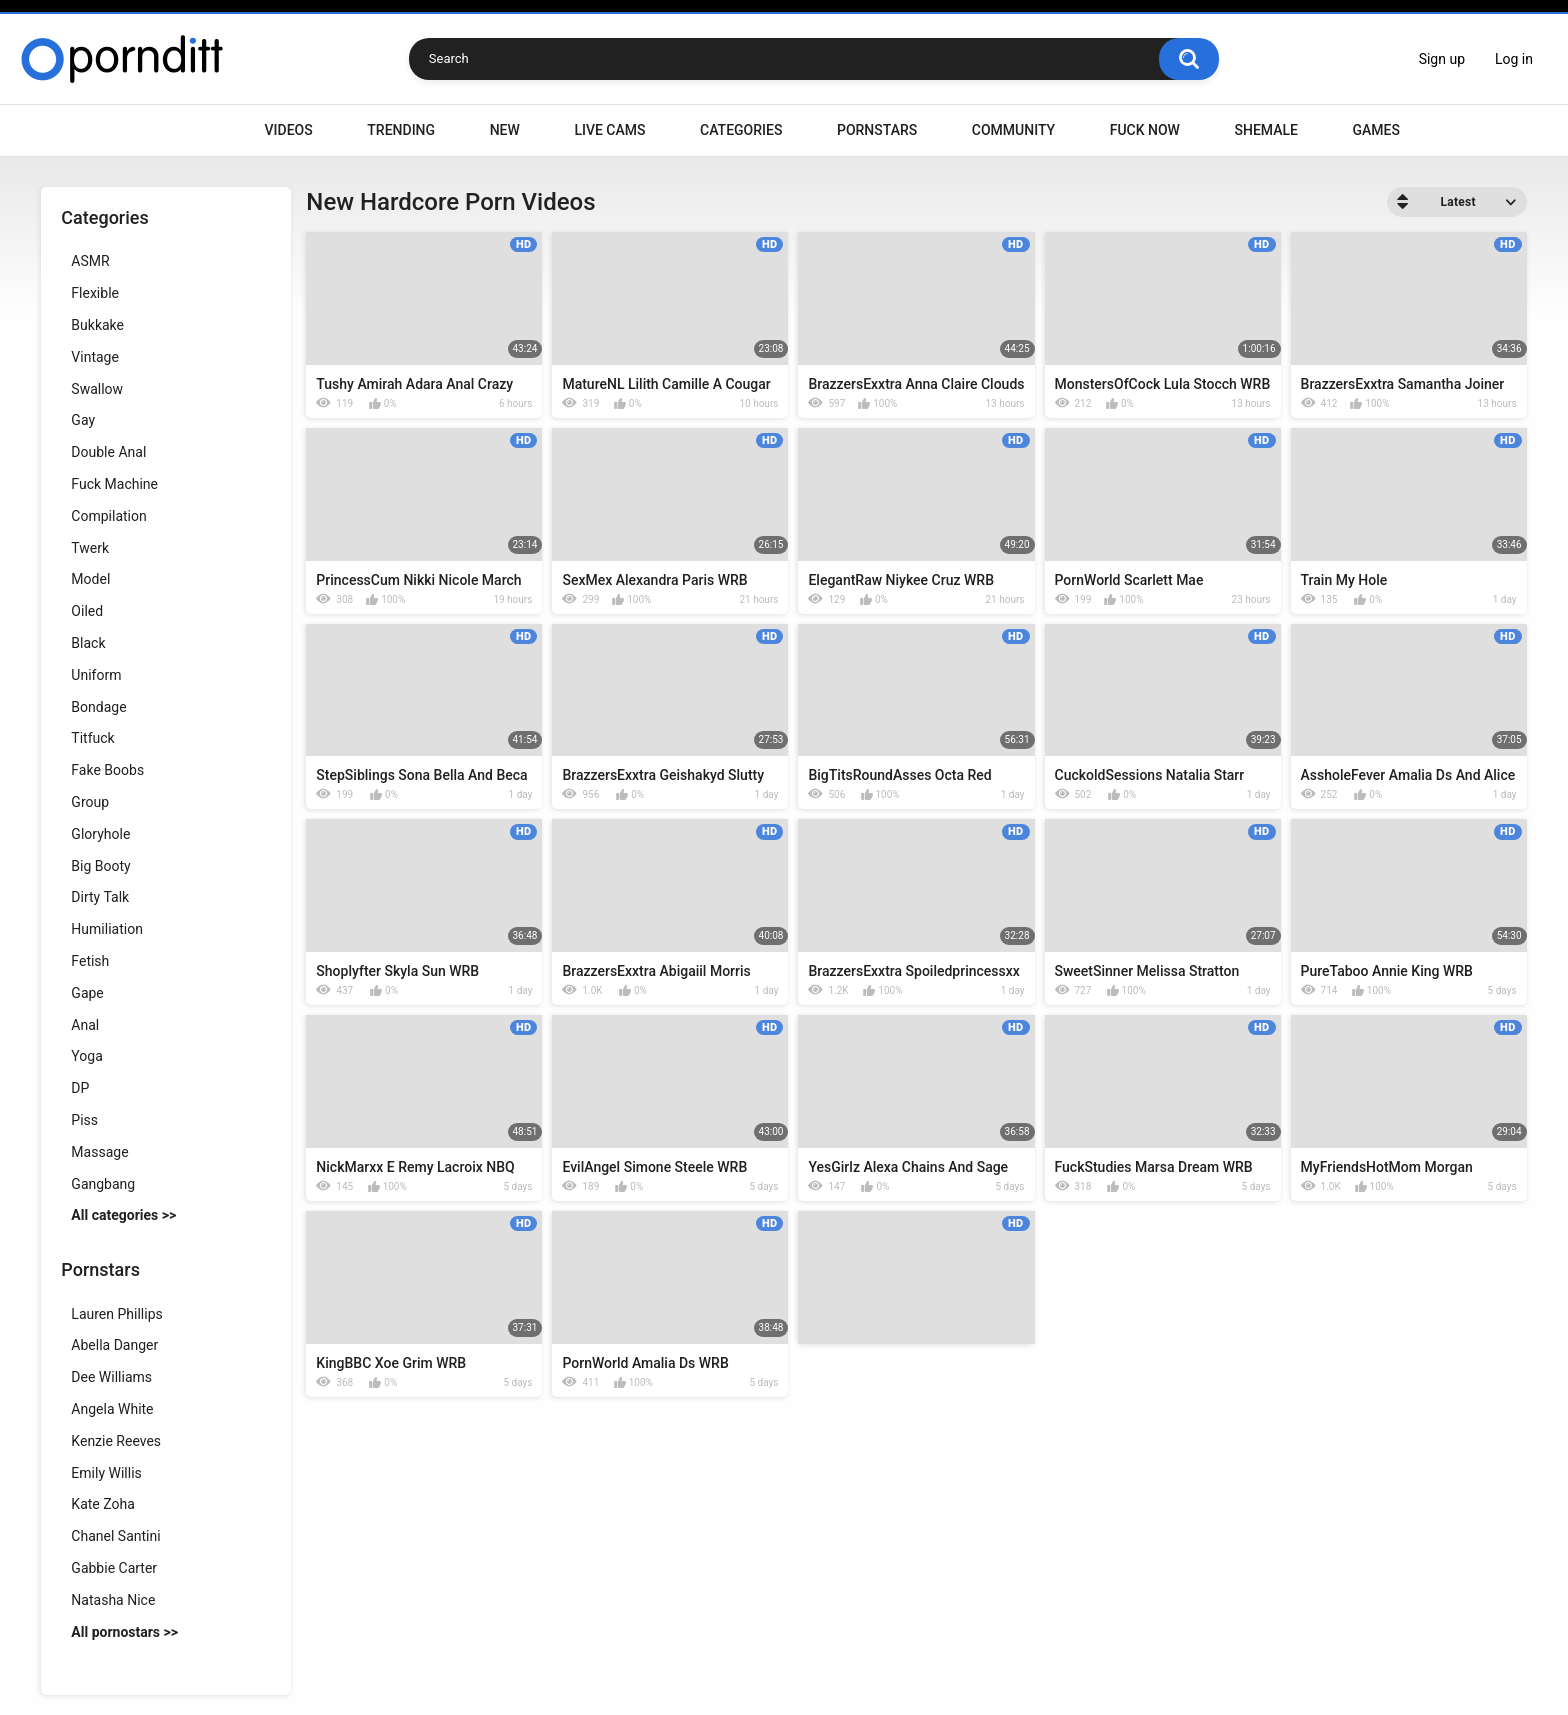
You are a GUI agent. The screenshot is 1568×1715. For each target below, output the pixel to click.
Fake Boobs (107, 770)
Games (1375, 130)
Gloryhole (100, 834)
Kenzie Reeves (116, 1441)
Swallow (97, 389)
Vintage (95, 357)
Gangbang (103, 1184)
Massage (99, 1152)
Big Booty (100, 866)
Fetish (90, 961)
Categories (741, 130)
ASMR (90, 261)
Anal (85, 1025)
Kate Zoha (102, 1504)
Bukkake (97, 325)
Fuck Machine (114, 484)
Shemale (1265, 130)
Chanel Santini (115, 1536)
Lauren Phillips (116, 1314)
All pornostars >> (124, 1632)
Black (88, 643)
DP (80, 1088)
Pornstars (877, 130)
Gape (87, 993)
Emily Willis (106, 1473)
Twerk (90, 548)
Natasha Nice (113, 1600)
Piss (84, 1120)
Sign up (1442, 59)
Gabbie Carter (114, 1568)
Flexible (95, 293)
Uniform (96, 675)
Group (90, 802)
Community (1013, 130)
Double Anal (108, 452)
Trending (401, 130)
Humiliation (107, 929)
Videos (289, 130)
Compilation (108, 516)
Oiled (87, 611)
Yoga (86, 1056)
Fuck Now (1145, 130)
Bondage (98, 707)
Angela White (112, 1409)
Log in (1514, 59)
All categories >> (123, 1215)
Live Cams (609, 130)
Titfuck (92, 738)
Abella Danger (114, 1345)
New (505, 130)
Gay (83, 420)
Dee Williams (111, 1377)
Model (90, 579)
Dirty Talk (100, 897)
